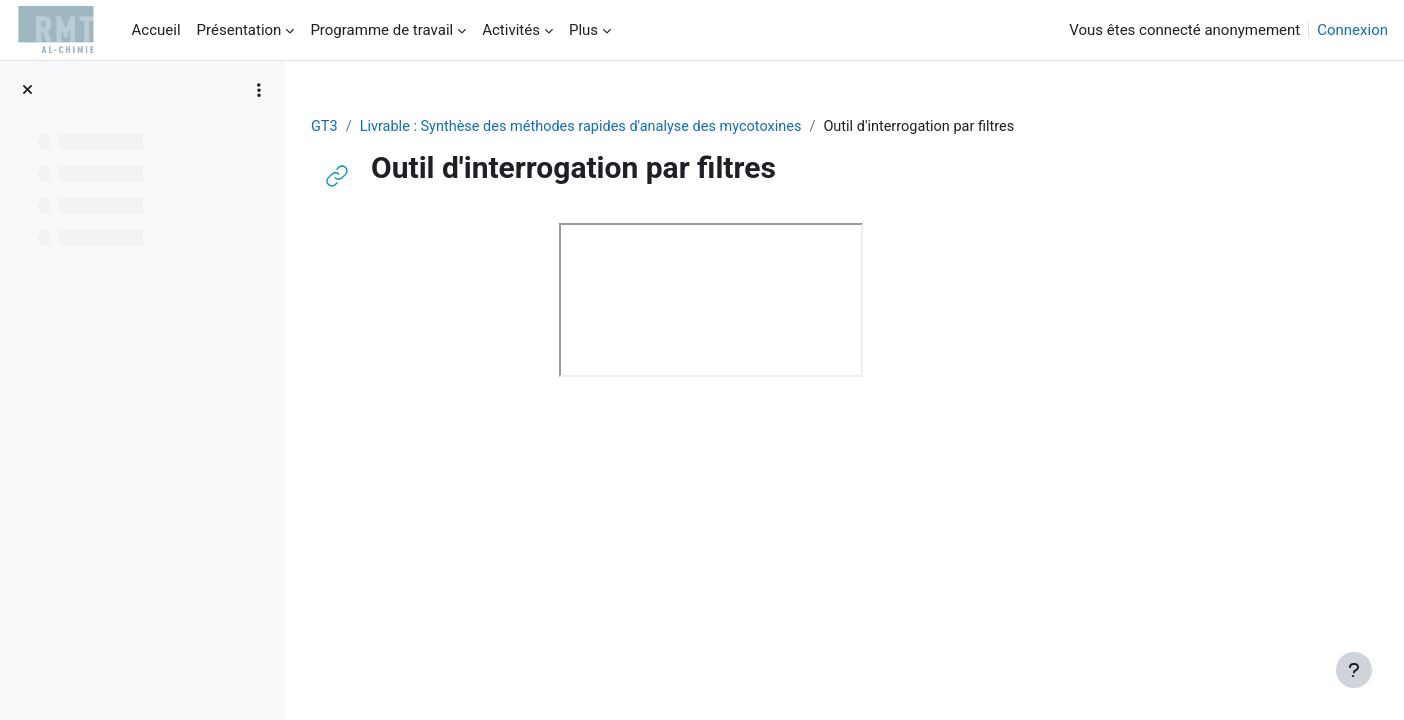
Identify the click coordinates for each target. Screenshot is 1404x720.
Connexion (1352, 30)
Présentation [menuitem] (239, 30)
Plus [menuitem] (583, 30)
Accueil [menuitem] (156, 30)
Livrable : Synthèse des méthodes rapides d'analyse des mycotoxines (707, 127)
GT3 (443, 127)
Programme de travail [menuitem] (381, 30)
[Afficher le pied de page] (1354, 670)
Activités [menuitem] (511, 30)
